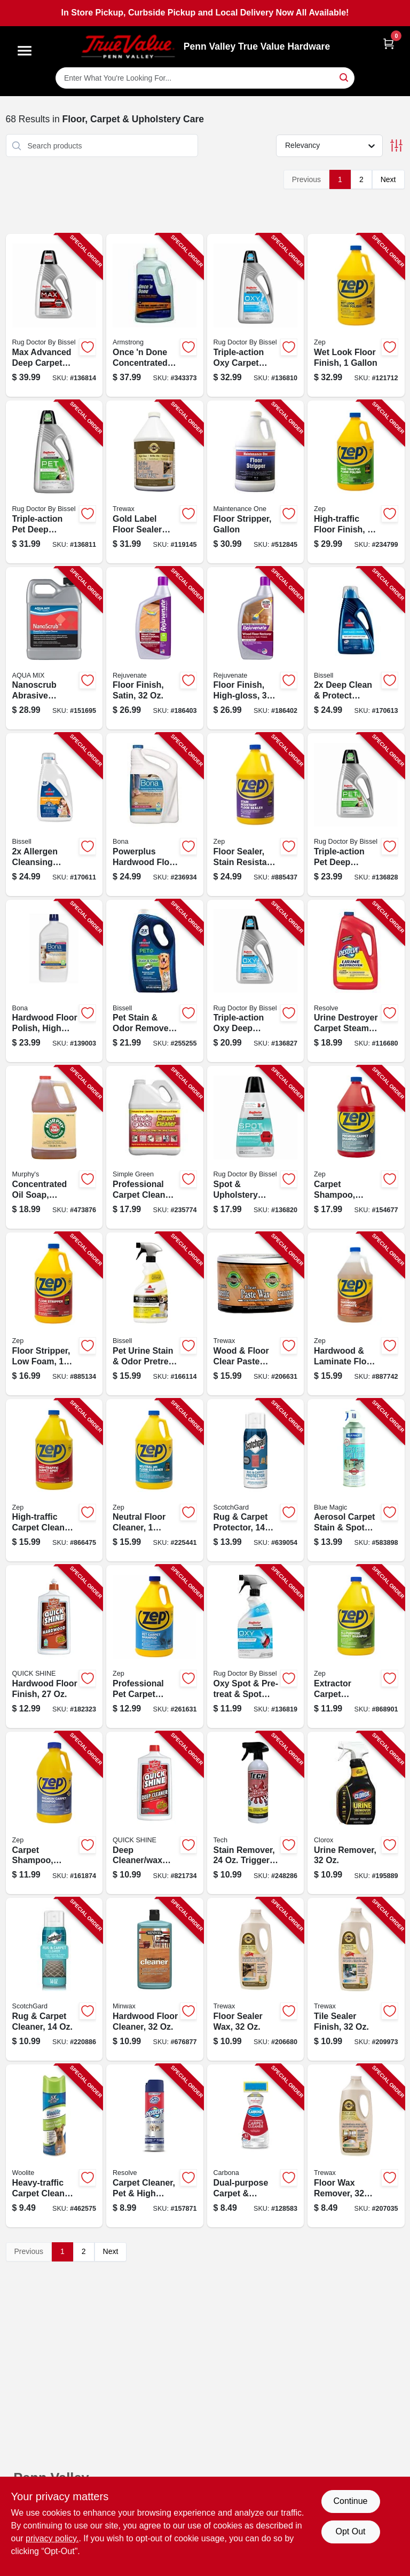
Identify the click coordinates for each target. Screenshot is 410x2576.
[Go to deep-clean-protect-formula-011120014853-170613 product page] (356, 648)
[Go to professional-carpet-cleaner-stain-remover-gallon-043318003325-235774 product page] (154, 1147)
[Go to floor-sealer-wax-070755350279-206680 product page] (255, 1979)
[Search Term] (205, 78)
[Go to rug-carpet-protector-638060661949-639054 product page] (255, 1480)
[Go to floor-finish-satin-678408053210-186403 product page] (154, 648)
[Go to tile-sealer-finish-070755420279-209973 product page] (356, 1979)
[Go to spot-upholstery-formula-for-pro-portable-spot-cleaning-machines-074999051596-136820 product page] (255, 1147)
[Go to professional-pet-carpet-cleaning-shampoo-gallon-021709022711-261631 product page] (154, 1646)
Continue (350, 2501)
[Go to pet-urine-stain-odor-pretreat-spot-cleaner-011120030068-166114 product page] (154, 1313)
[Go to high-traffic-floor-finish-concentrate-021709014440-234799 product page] (356, 481)
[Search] (344, 77)
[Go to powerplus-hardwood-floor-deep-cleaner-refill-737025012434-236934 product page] (154, 814)
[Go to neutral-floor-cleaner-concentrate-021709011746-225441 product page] (154, 1480)
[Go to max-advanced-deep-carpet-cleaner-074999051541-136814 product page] (54, 315)
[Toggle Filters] (396, 145)
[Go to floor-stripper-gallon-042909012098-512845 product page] (255, 481)
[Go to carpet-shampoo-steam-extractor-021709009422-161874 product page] (54, 1813)
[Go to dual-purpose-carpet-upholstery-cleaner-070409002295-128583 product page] (255, 2145)
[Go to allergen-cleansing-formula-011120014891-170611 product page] (54, 814)
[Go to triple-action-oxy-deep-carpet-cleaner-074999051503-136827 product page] (255, 981)
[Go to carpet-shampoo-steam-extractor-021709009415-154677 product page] (356, 1147)
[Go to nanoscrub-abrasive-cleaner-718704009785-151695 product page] (54, 648)
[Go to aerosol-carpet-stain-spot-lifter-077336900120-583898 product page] (356, 1480)
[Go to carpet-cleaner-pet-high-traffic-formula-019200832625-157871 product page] (154, 2145)
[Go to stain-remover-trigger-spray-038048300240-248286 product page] (255, 1813)
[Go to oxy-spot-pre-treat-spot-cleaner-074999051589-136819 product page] (255, 1646)
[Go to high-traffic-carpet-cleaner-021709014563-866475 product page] (54, 1480)
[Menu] (24, 51)
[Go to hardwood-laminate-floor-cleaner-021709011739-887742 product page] (356, 1313)
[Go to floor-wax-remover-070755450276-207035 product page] (356, 2145)
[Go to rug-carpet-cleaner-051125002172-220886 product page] (54, 1979)
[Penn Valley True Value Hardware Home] (128, 47)
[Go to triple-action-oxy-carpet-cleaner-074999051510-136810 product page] (255, 315)
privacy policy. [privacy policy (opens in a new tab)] (52, 2538)
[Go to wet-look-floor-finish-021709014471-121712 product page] (356, 315)
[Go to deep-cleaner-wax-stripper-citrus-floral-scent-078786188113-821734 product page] (154, 1813)
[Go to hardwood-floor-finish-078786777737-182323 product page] (54, 1646)
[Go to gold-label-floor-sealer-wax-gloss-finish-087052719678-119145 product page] (154, 481)
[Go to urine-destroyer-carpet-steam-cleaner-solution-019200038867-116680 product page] (356, 981)
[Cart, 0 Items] (388, 43)
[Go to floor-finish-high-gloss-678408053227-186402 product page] (255, 648)
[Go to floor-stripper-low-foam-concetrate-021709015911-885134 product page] (54, 1313)
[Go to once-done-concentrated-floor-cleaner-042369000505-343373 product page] (154, 315)
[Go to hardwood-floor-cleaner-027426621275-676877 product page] (154, 1979)
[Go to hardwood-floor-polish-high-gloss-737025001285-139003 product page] (54, 981)
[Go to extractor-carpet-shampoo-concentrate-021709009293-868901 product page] (356, 1646)
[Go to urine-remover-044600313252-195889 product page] (356, 1813)
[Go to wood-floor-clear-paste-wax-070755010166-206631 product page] (255, 1313)
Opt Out (350, 2531)
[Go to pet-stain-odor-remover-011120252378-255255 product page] (154, 981)
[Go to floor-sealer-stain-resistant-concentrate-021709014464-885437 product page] (255, 814)
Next (388, 179)
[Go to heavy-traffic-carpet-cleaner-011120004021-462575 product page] (54, 2145)
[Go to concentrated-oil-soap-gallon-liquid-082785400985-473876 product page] (54, 1147)
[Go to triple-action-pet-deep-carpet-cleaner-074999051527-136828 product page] (356, 814)
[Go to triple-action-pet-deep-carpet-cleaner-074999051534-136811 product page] (54, 481)
